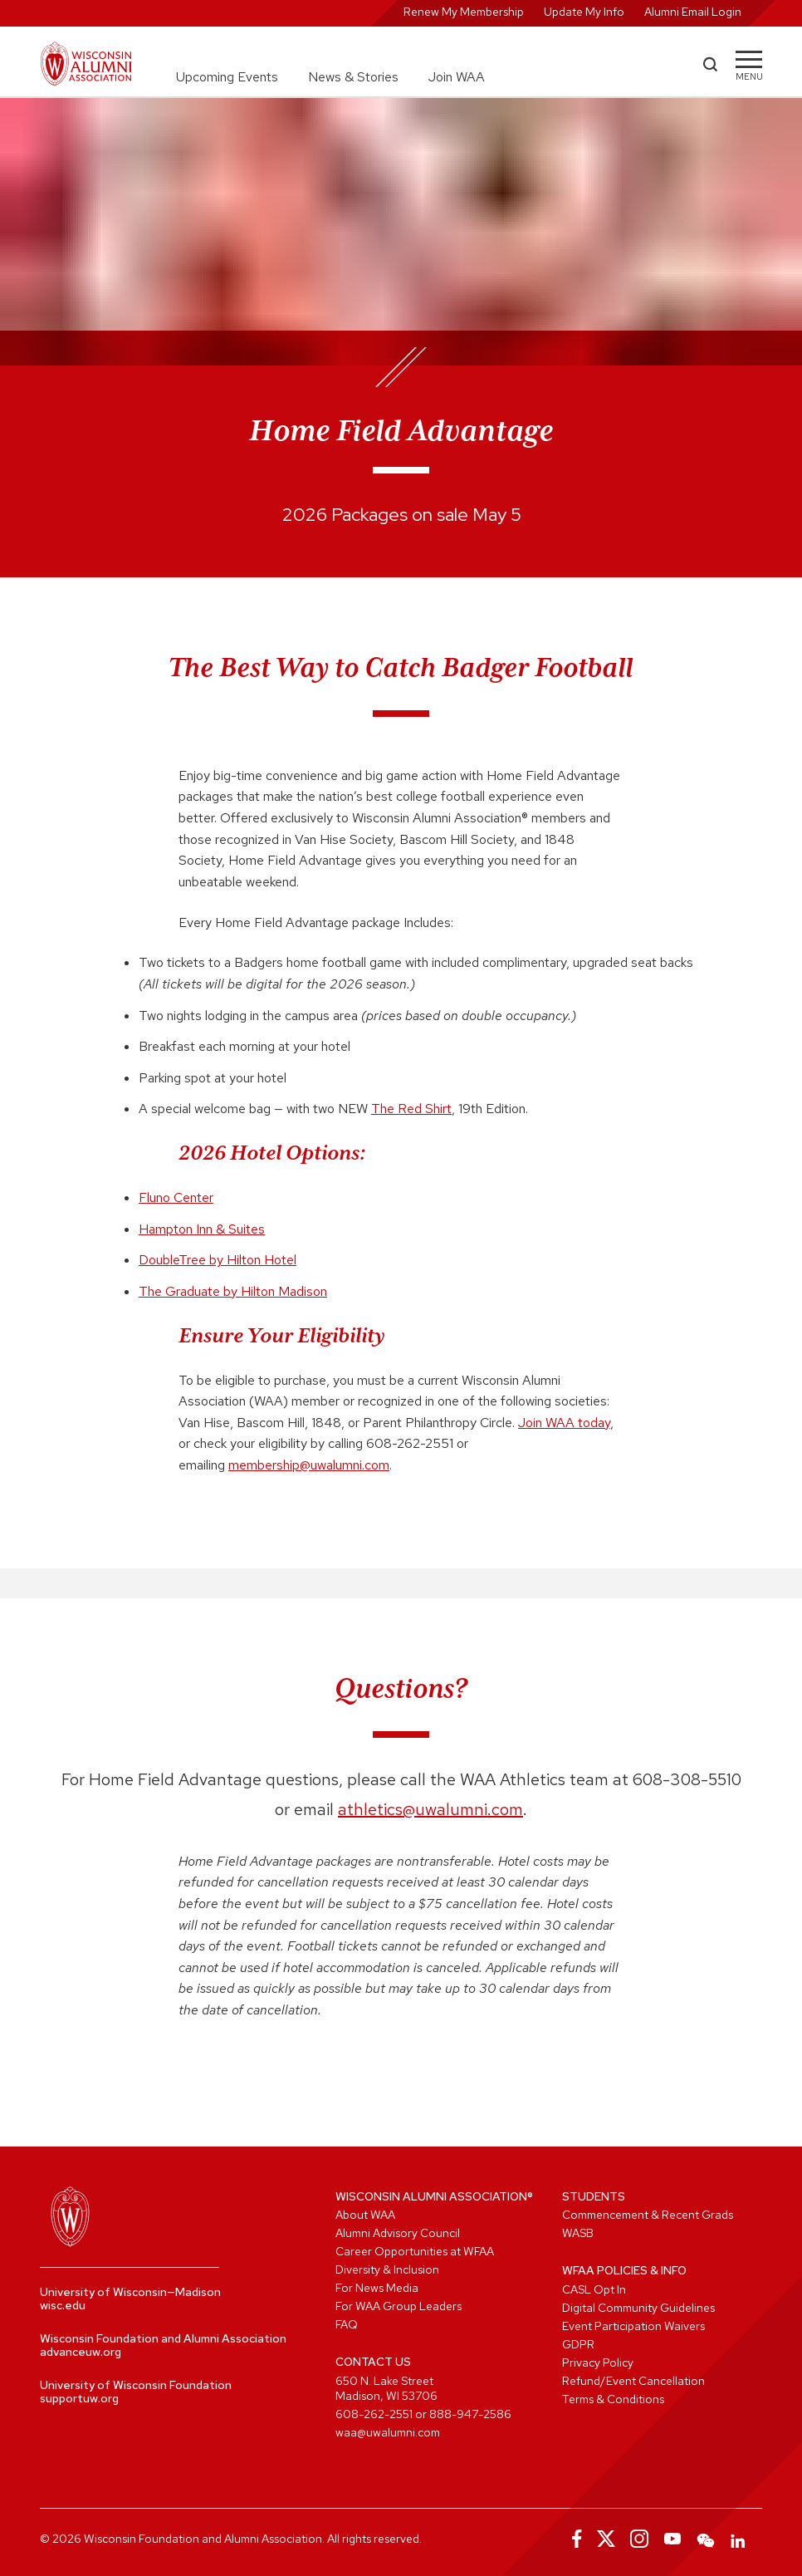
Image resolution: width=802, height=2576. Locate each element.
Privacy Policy (597, 2362)
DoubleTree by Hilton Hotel (217, 1259)
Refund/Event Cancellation (633, 2380)
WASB (578, 2232)
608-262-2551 (374, 2414)
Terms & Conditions (613, 2399)
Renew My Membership (463, 11)
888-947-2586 (470, 2414)
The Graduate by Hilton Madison (233, 1291)
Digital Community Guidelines (638, 2307)
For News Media (376, 2287)
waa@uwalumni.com (387, 2432)
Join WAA (456, 77)
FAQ (346, 2324)
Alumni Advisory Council (397, 2232)
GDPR (578, 2344)
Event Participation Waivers (633, 2325)
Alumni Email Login (692, 11)
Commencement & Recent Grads (647, 2214)
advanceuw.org (80, 2351)
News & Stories (353, 77)
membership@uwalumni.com (308, 1465)
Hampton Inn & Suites (202, 1229)
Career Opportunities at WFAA (414, 2251)
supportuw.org (79, 2398)
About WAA (365, 2214)
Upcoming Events (227, 77)
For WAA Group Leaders (398, 2306)
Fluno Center (176, 1197)
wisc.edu (63, 2305)
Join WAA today (564, 1422)
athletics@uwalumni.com (430, 1809)
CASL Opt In (594, 2289)
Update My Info (584, 11)
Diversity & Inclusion (387, 2269)
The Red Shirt (411, 1108)
